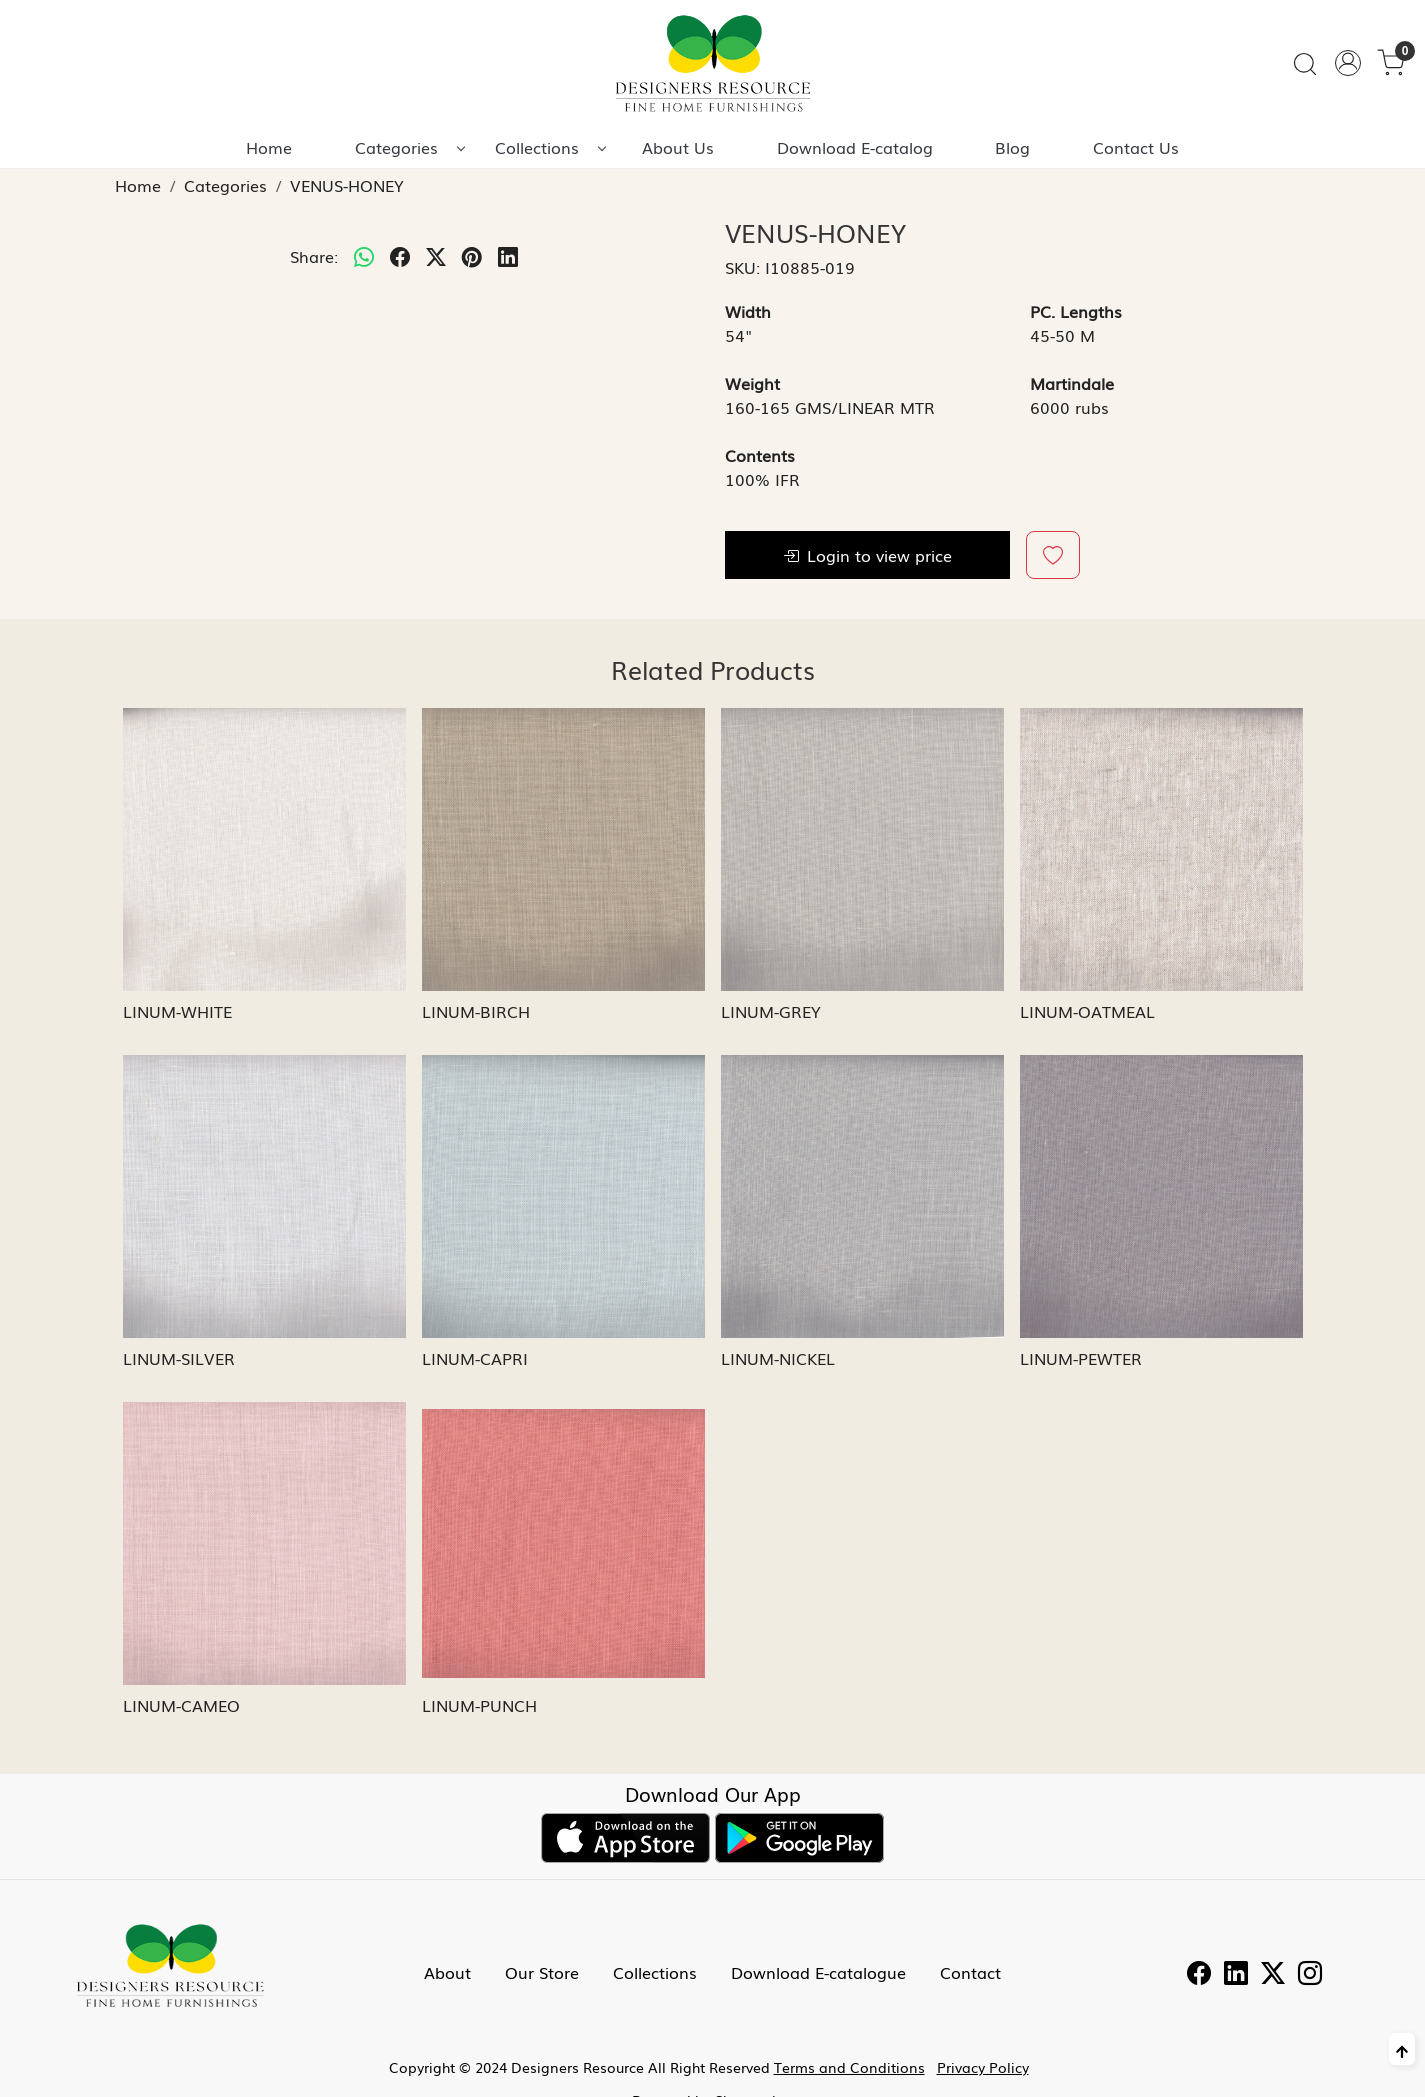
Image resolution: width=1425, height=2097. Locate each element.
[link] (1305, 63)
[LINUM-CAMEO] (264, 1543)
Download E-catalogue (818, 1972)
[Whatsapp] (364, 256)
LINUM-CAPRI (475, 1358)
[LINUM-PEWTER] (1161, 1196)
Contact (970, 1972)
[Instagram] (1310, 1975)
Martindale (1072, 383)
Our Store (542, 1972)
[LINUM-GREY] (862, 849)
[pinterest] (472, 256)
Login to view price (867, 555)
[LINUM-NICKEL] (862, 1196)
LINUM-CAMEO (181, 1705)
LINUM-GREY (771, 1011)
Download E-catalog (855, 147)
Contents (760, 455)
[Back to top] (1402, 2049)
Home (269, 147)
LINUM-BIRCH (476, 1011)
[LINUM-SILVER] (264, 1196)
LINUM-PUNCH (479, 1705)
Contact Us (1136, 147)
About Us (678, 147)
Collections (550, 147)
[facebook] (400, 256)
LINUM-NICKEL (778, 1358)
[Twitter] (1273, 1975)
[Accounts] (1348, 63)
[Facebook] (1199, 1975)
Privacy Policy (983, 2067)
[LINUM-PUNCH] (563, 1543)
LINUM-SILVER (179, 1358)
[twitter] (436, 256)
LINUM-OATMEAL (1087, 1011)
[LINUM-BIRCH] (563, 849)
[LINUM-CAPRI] (563, 1196)
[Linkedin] (1236, 1975)
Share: (314, 256)
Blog (1012, 147)
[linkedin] (508, 256)
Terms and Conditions (849, 2067)
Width (748, 311)
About (447, 1972)
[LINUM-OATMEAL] (1161, 849)
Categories (409, 147)
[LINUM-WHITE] (264, 849)
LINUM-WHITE (177, 1011)
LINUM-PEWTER (1081, 1358)
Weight (752, 383)
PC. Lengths (1076, 311)
